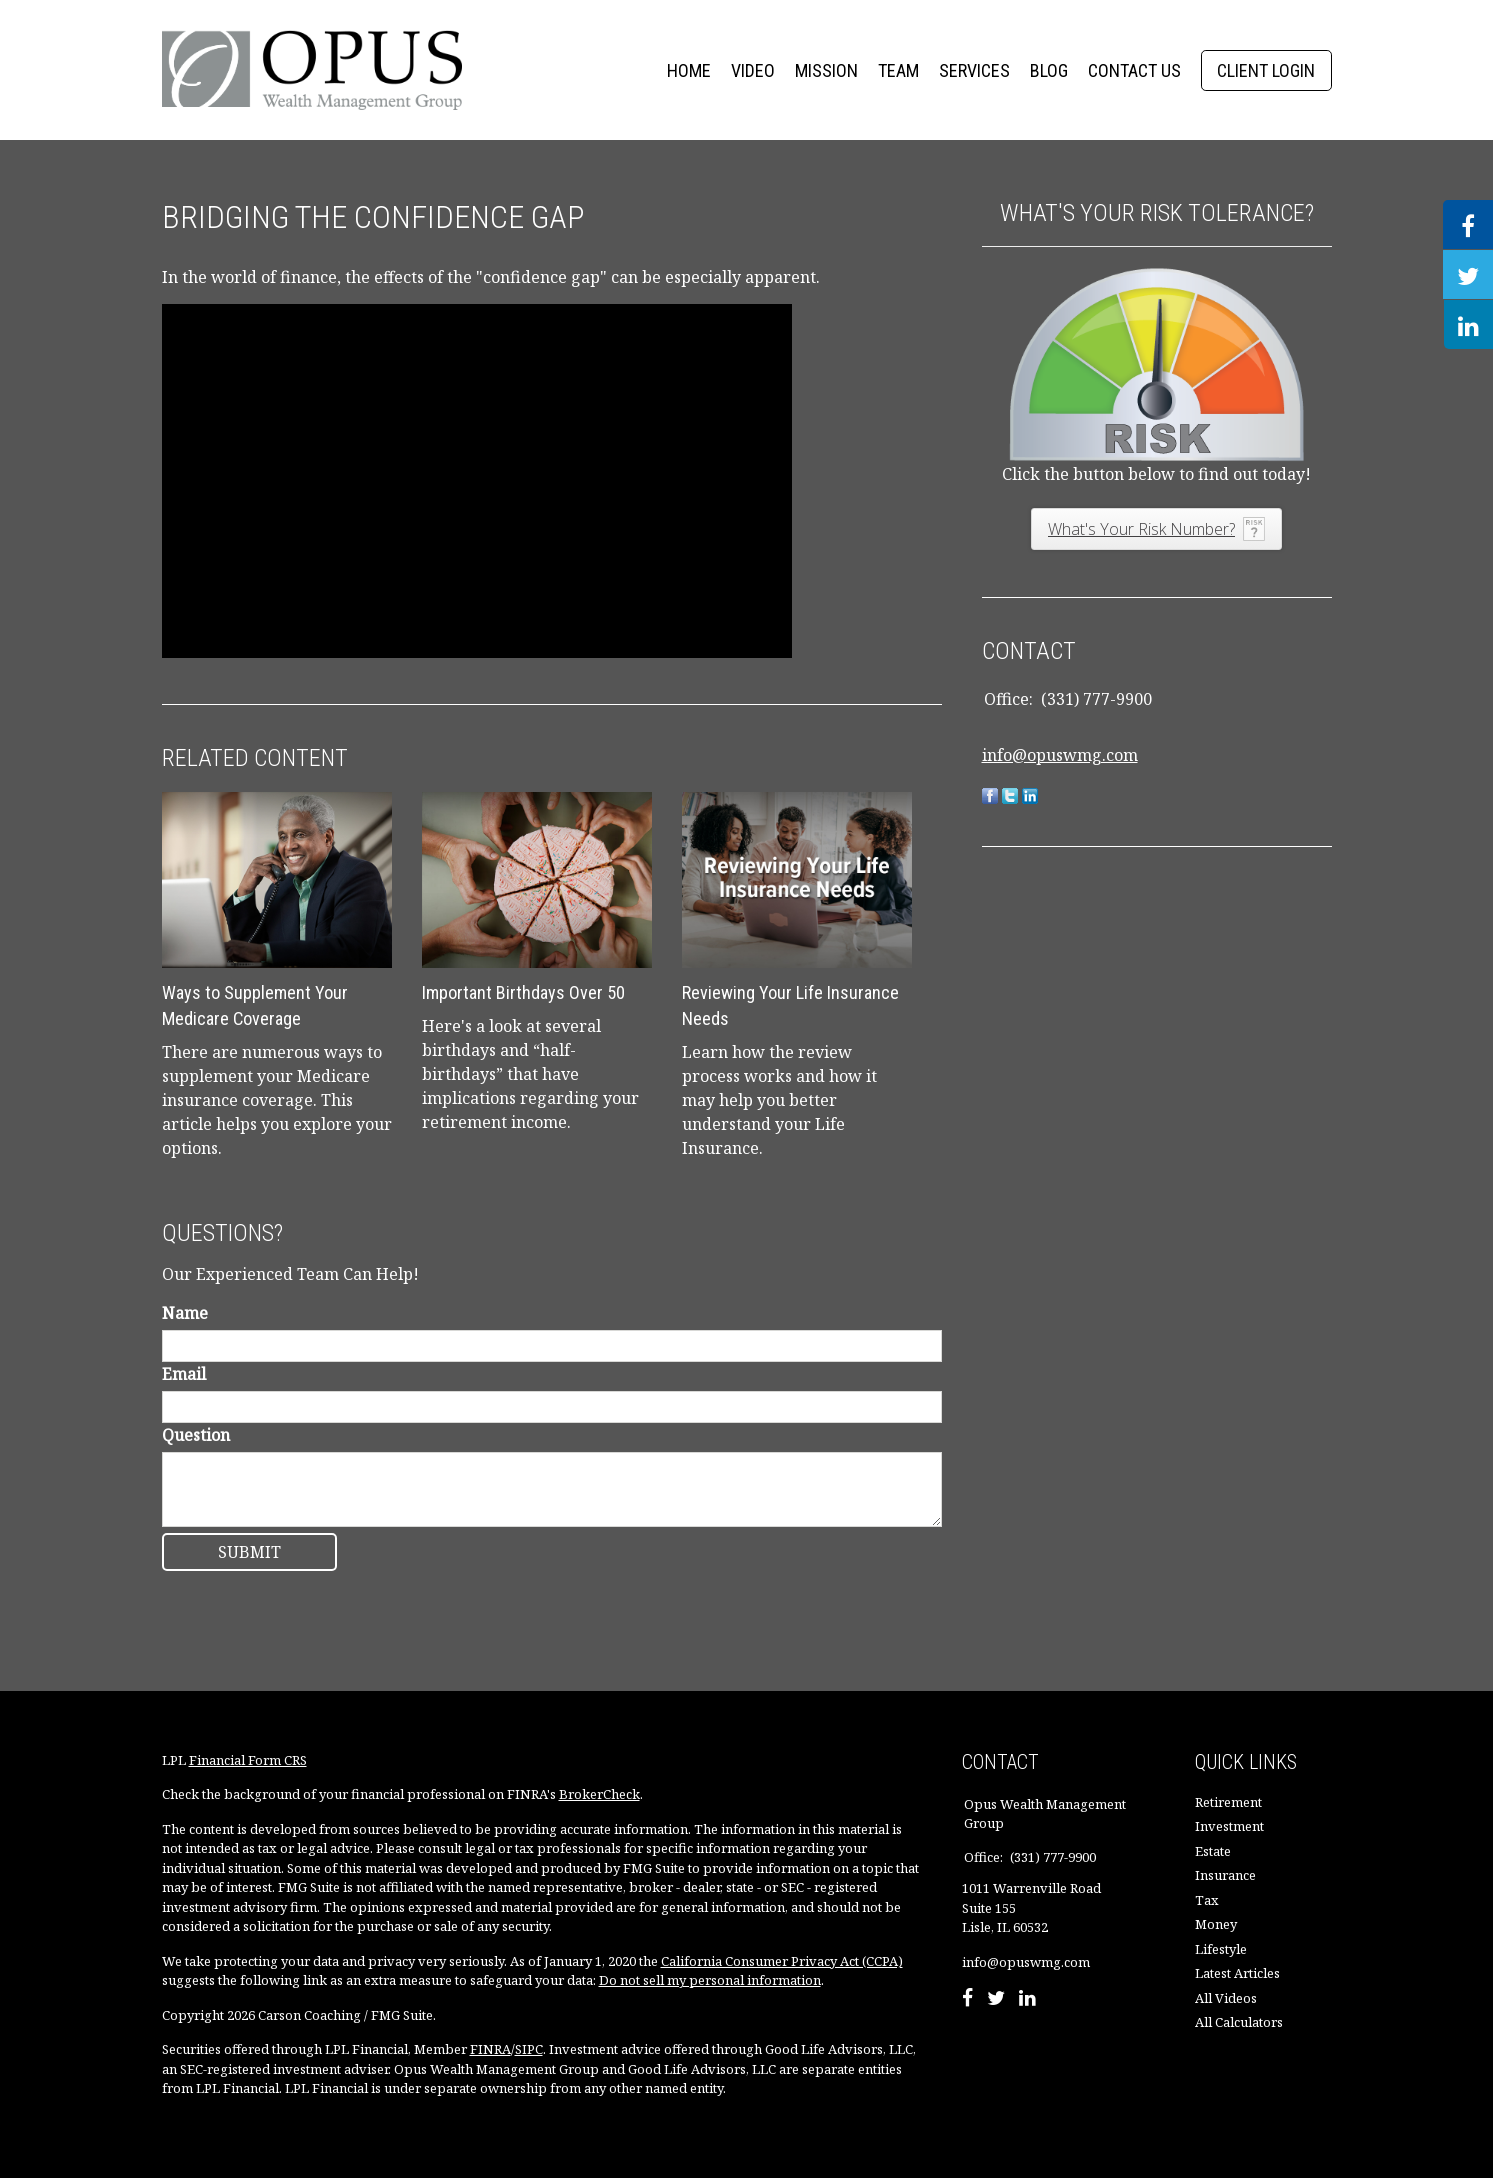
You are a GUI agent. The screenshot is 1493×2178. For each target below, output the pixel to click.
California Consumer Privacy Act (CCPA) (782, 1961)
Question (196, 1435)
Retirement (1228, 1802)
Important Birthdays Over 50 (523, 992)
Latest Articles (1237, 1973)
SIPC (529, 2049)
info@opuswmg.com (1060, 755)
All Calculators (1239, 2022)
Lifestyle (1221, 1949)
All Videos (1226, 1998)
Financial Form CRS (248, 1760)
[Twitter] (996, 2000)
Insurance (1225, 1875)
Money (1216, 1924)
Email (184, 1374)
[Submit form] (249, 1552)
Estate (1213, 1851)
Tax (1207, 1900)
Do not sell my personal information (710, 1980)
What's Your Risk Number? (1141, 529)
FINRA (490, 2049)
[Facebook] (967, 2000)
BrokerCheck (599, 1794)
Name (185, 1313)
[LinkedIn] (1027, 2000)
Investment (1229, 1826)
